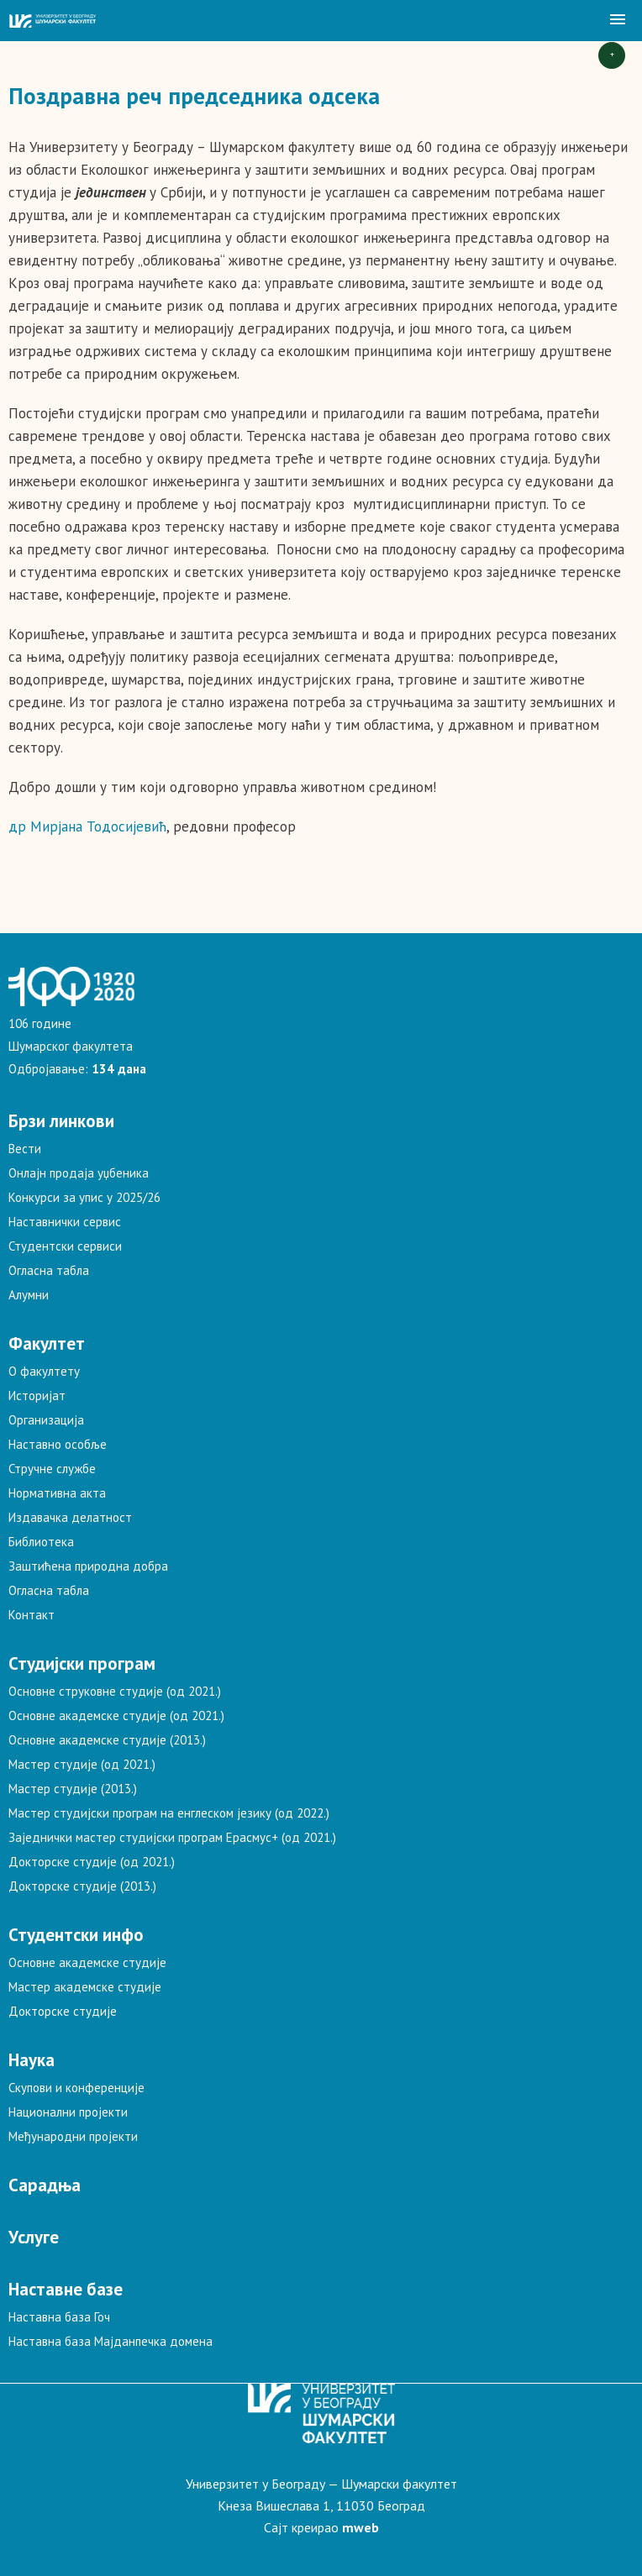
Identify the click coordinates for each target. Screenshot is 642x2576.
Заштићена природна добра (88, 1566)
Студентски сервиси (65, 1246)
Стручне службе (52, 1469)
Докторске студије (62, 2011)
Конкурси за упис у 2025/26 (84, 1197)
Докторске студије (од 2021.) (91, 1862)
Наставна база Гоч (59, 2317)
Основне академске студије (87, 1962)
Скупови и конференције (76, 2088)
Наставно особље (57, 1444)
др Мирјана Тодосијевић (87, 826)
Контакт (31, 1615)
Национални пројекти (68, 2112)
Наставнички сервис (64, 1222)
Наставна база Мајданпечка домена (110, 2341)
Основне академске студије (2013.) (107, 1740)
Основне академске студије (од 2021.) (116, 1715)
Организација (46, 1420)
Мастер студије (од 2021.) (81, 1764)
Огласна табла (48, 1270)
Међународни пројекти (73, 2136)
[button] (618, 20)
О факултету (44, 1371)
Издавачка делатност (70, 1517)
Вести (24, 1149)
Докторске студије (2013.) (82, 1886)
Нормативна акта (57, 1493)
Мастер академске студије (84, 1987)
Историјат (37, 1395)
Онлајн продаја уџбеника (78, 1173)
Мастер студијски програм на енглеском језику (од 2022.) (168, 1813)
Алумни (28, 1295)
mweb (360, 2527)
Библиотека (41, 1542)
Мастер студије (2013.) (72, 1789)
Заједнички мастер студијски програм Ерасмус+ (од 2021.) (172, 1837)
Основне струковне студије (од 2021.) (114, 1691)
